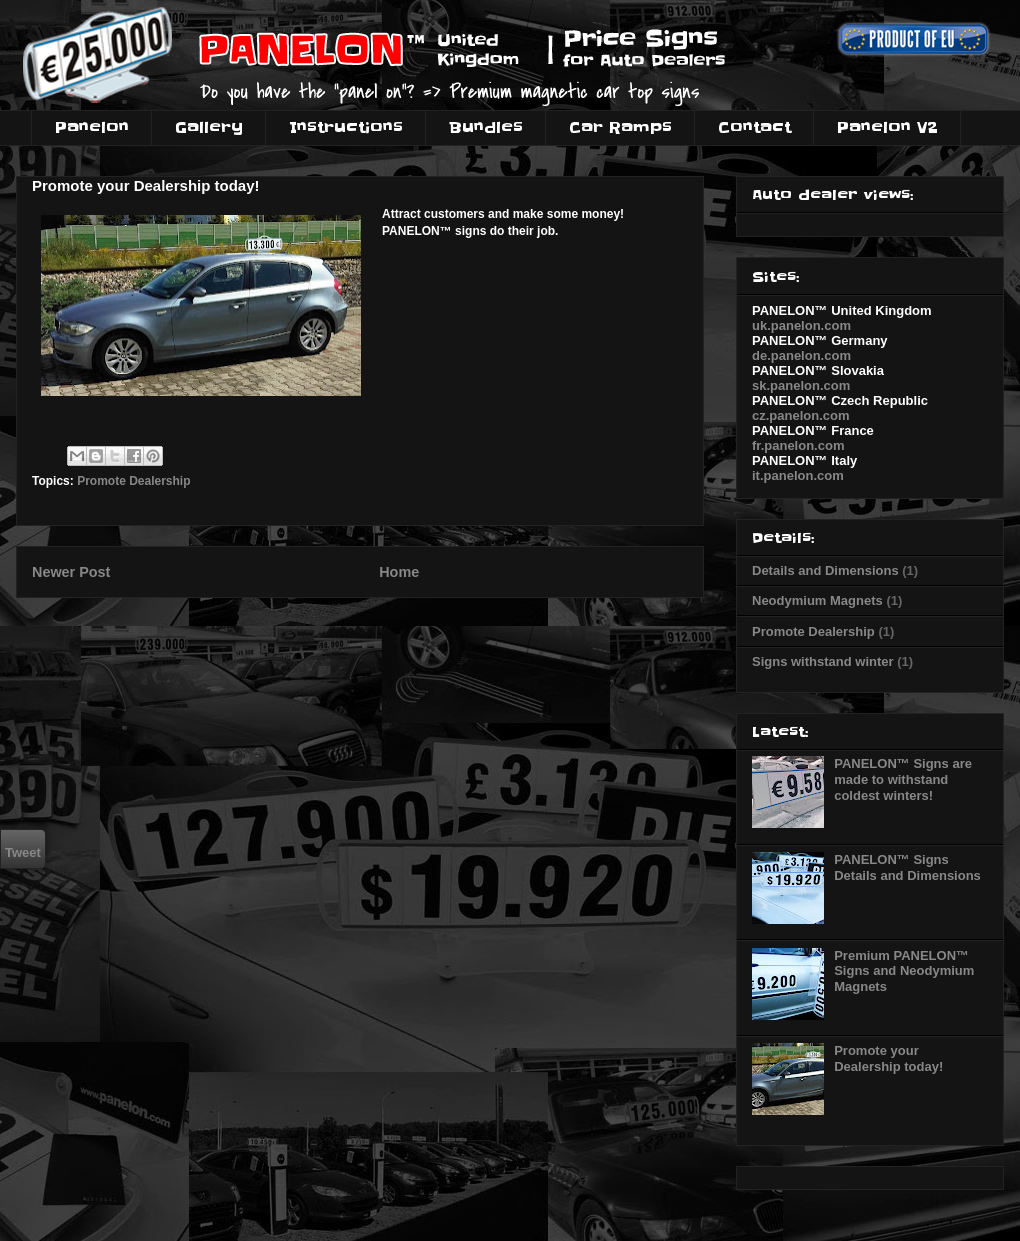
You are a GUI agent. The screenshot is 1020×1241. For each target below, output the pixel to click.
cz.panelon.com (801, 415)
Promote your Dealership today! (888, 1058)
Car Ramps (620, 127)
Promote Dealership (133, 481)
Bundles (486, 127)
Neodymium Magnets (817, 600)
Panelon (92, 127)
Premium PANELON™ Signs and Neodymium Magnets (904, 971)
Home (399, 572)
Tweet (23, 852)
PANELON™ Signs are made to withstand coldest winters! (903, 779)
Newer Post (71, 572)
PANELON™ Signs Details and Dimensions (907, 867)
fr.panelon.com (798, 445)
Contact (754, 127)
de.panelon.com (801, 355)
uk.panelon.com (801, 325)
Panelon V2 (887, 127)
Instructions (346, 127)
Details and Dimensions (825, 570)
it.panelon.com (798, 475)
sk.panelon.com (801, 385)
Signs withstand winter (823, 661)
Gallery (209, 127)
